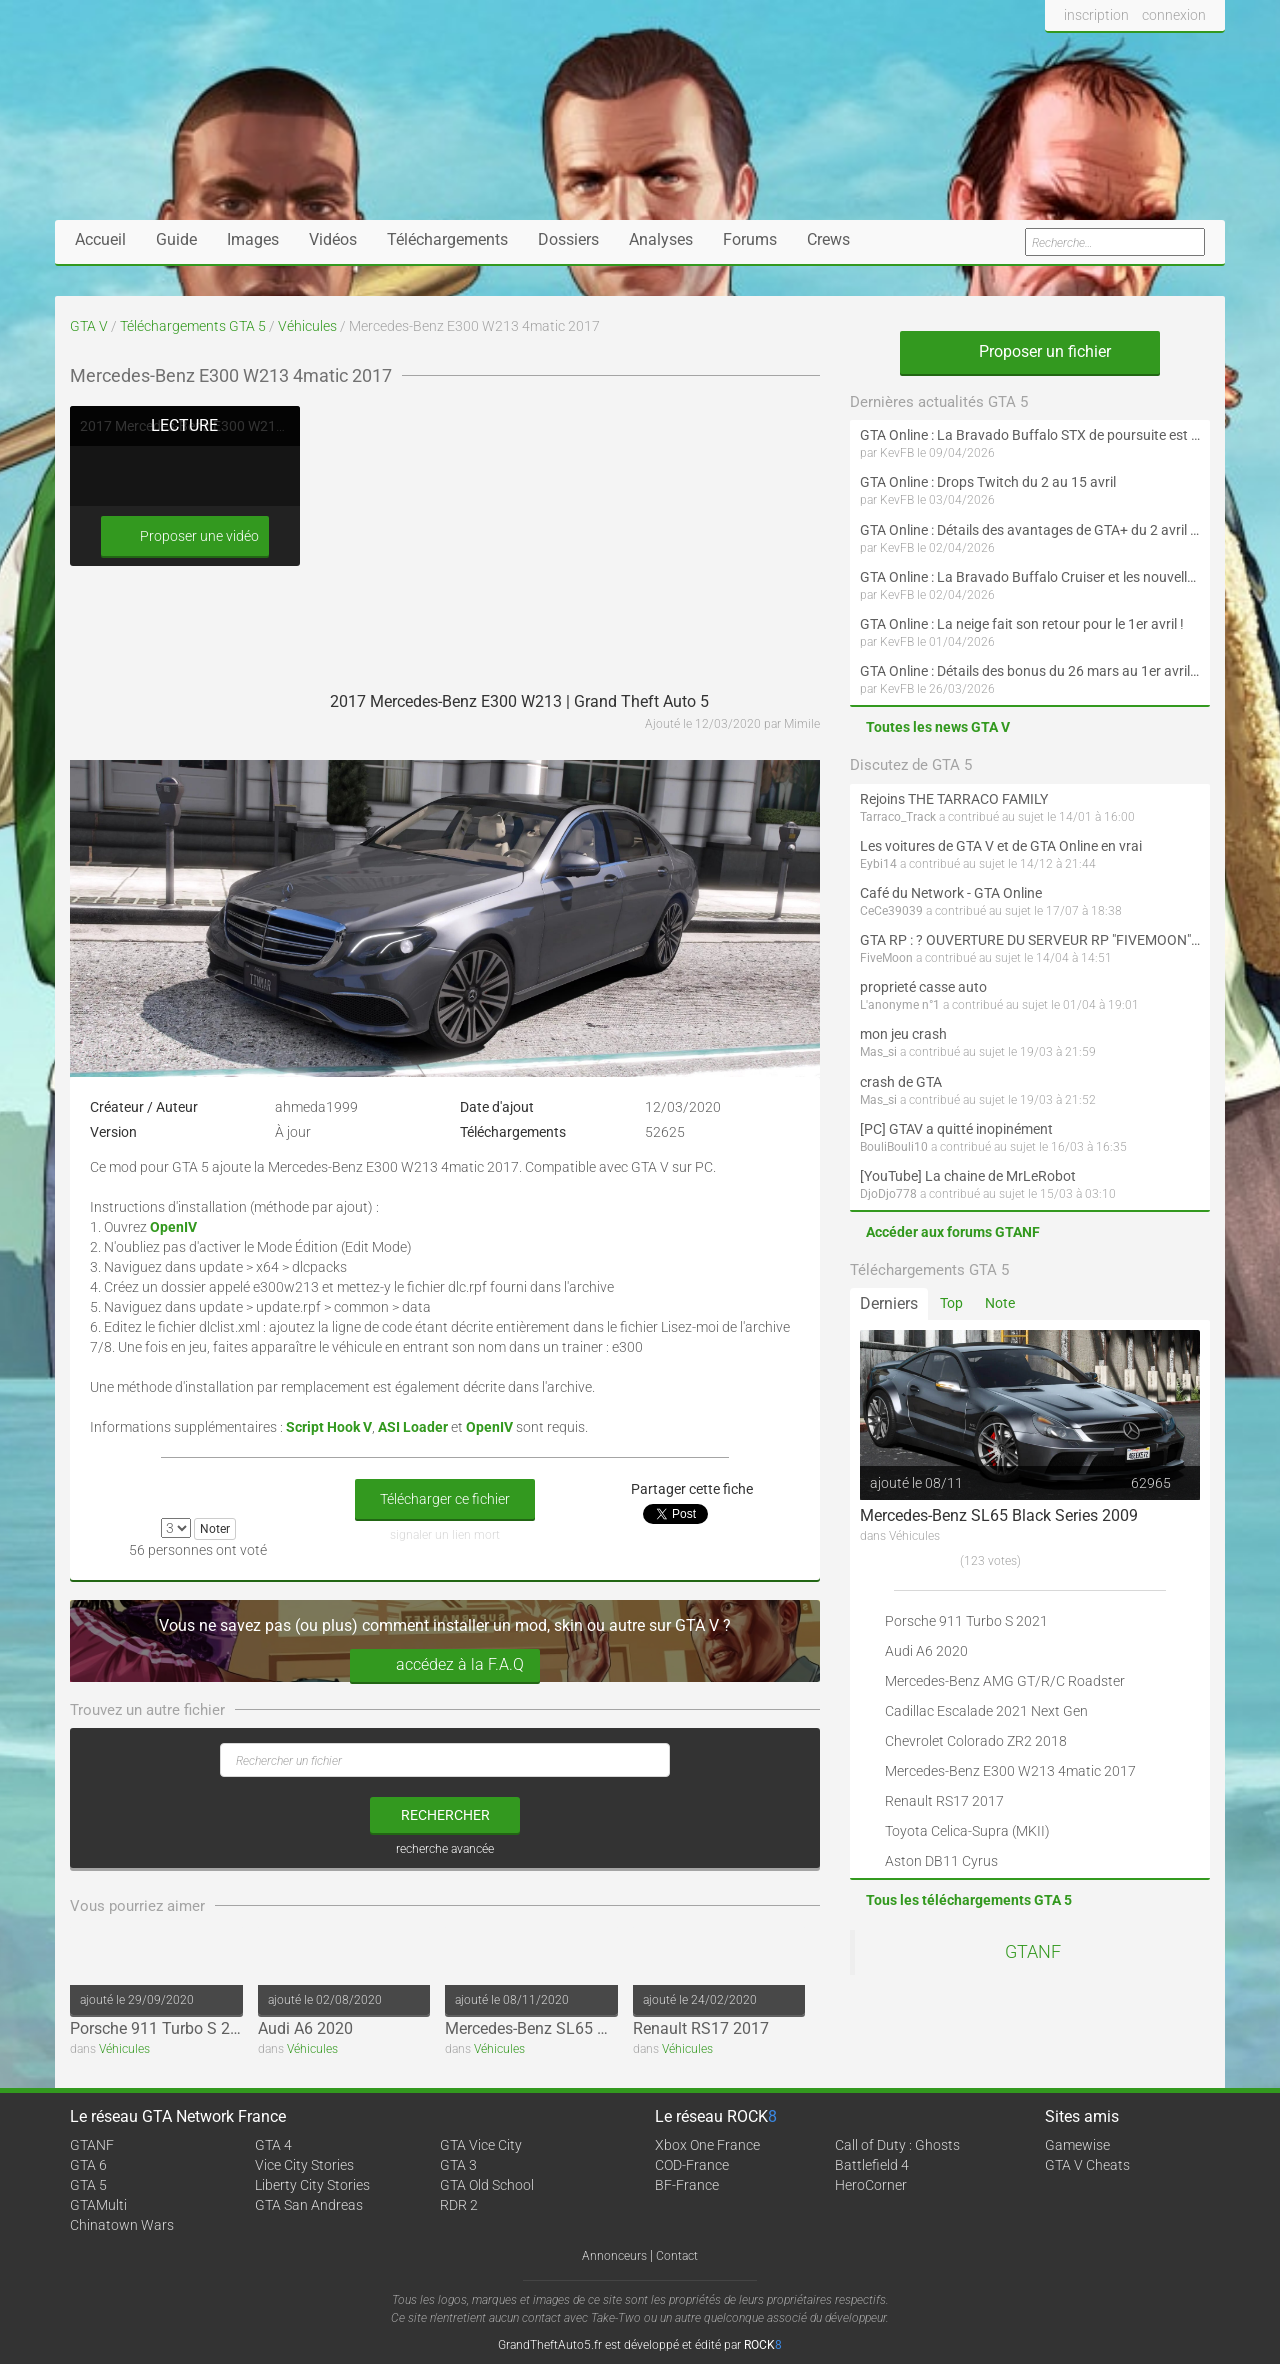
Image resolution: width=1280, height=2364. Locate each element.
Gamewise (1077, 2145)
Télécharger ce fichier (445, 1499)
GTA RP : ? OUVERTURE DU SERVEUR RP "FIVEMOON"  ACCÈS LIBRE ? (1030, 940)
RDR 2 (459, 2205)
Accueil (100, 239)
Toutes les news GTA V (938, 727)
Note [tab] (1000, 1303)
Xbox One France (707, 2145)
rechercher (445, 1815)
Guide (176, 239)
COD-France (692, 2165)
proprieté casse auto (923, 987)
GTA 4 (273, 2145)
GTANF (1033, 1952)
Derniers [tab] (889, 1303)
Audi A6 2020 (305, 2028)
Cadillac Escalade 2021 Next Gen (986, 1711)
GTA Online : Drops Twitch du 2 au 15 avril (988, 482)
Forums (750, 239)
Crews (828, 239)
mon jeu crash (903, 1034)
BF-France (687, 2185)
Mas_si (878, 1052)
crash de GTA (901, 1082)
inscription (1096, 15)
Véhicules (307, 326)
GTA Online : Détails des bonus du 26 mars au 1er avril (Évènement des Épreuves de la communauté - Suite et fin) (1030, 671)
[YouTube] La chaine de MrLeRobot (968, 1176)
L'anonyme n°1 (900, 1005)
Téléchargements (447, 239)
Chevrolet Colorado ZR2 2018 (976, 1741)
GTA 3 (458, 2165)
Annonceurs (614, 2256)
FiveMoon (886, 958)
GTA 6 (88, 2165)
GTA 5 (88, 2185)
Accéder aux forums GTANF (953, 1232)
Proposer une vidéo (185, 536)
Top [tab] (951, 1303)
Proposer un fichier (1030, 351)
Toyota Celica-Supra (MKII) (967, 1831)
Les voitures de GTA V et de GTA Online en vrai (1001, 846)
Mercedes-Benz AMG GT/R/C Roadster (1005, 1681)
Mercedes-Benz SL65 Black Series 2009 (584, 2028)
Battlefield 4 (872, 2165)
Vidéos (333, 239)
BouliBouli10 (894, 1147)
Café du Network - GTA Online (951, 893)
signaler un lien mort (445, 1535)
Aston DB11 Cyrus (941, 1861)
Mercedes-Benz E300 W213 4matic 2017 (1010, 1771)
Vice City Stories (304, 2165)
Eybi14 (878, 864)
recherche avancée (445, 1849)
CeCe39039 (891, 911)
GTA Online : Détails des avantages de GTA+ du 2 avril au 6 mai (1030, 530)
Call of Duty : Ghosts (897, 2145)
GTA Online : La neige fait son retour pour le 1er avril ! (1022, 624)
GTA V (89, 326)
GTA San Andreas (309, 2205)
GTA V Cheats (1087, 2165)
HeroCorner (871, 2185)
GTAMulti (98, 2205)
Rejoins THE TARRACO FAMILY (954, 799)
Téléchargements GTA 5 (193, 326)
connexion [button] (1174, 15)
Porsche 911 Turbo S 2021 (163, 2028)
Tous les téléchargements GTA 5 (969, 1900)
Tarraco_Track (898, 817)
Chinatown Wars (122, 2225)
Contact (677, 2256)
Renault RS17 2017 (701, 2028)
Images (253, 239)
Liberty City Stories (312, 2185)
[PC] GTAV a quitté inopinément (956, 1129)
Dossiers (568, 239)
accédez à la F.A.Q (445, 1665)
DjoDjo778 (888, 1194)
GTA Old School (487, 2185)
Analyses (661, 239)
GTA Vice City (481, 2145)
